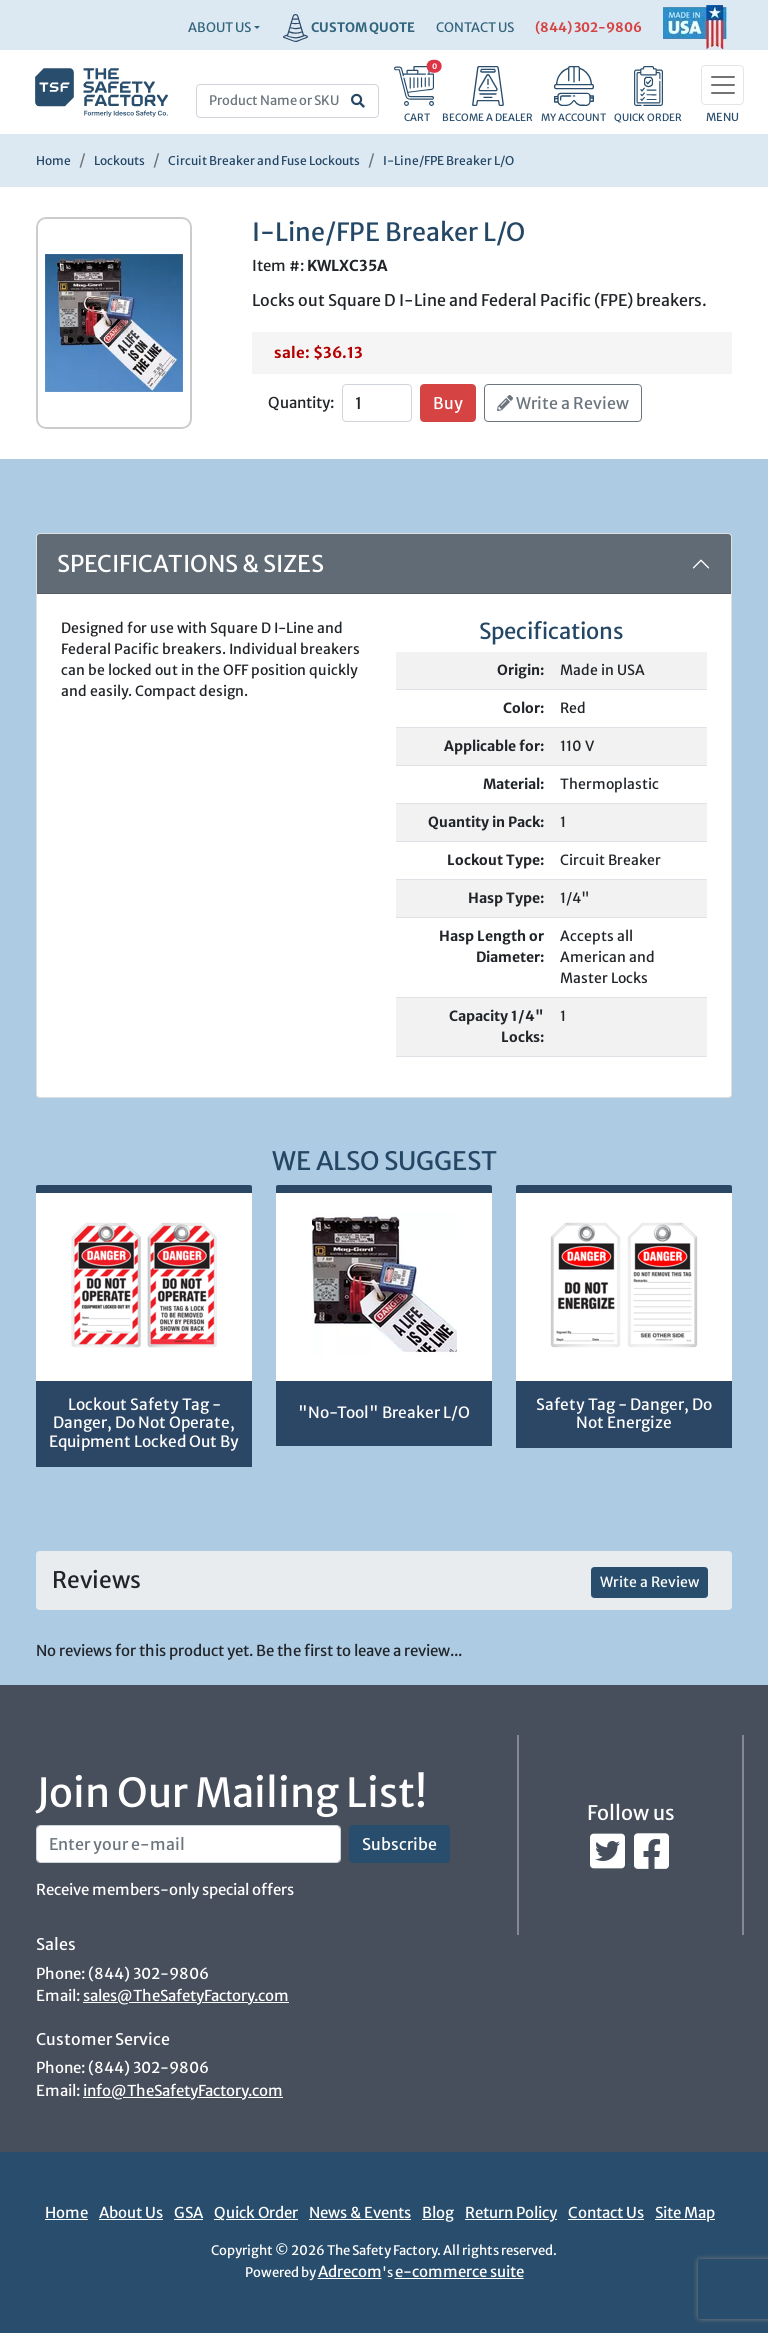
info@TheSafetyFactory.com (183, 2090)
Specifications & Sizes (190, 563)
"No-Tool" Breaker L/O (384, 1412)
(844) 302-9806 (588, 27)
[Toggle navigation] (722, 85)
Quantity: (301, 402)
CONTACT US (475, 27)
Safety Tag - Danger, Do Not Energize (624, 1414)
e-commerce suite (459, 2271)
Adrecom (350, 2271)
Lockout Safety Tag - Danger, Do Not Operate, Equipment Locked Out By (144, 1423)
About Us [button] (219, 27)
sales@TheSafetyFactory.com (186, 1995)
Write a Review (563, 403)
